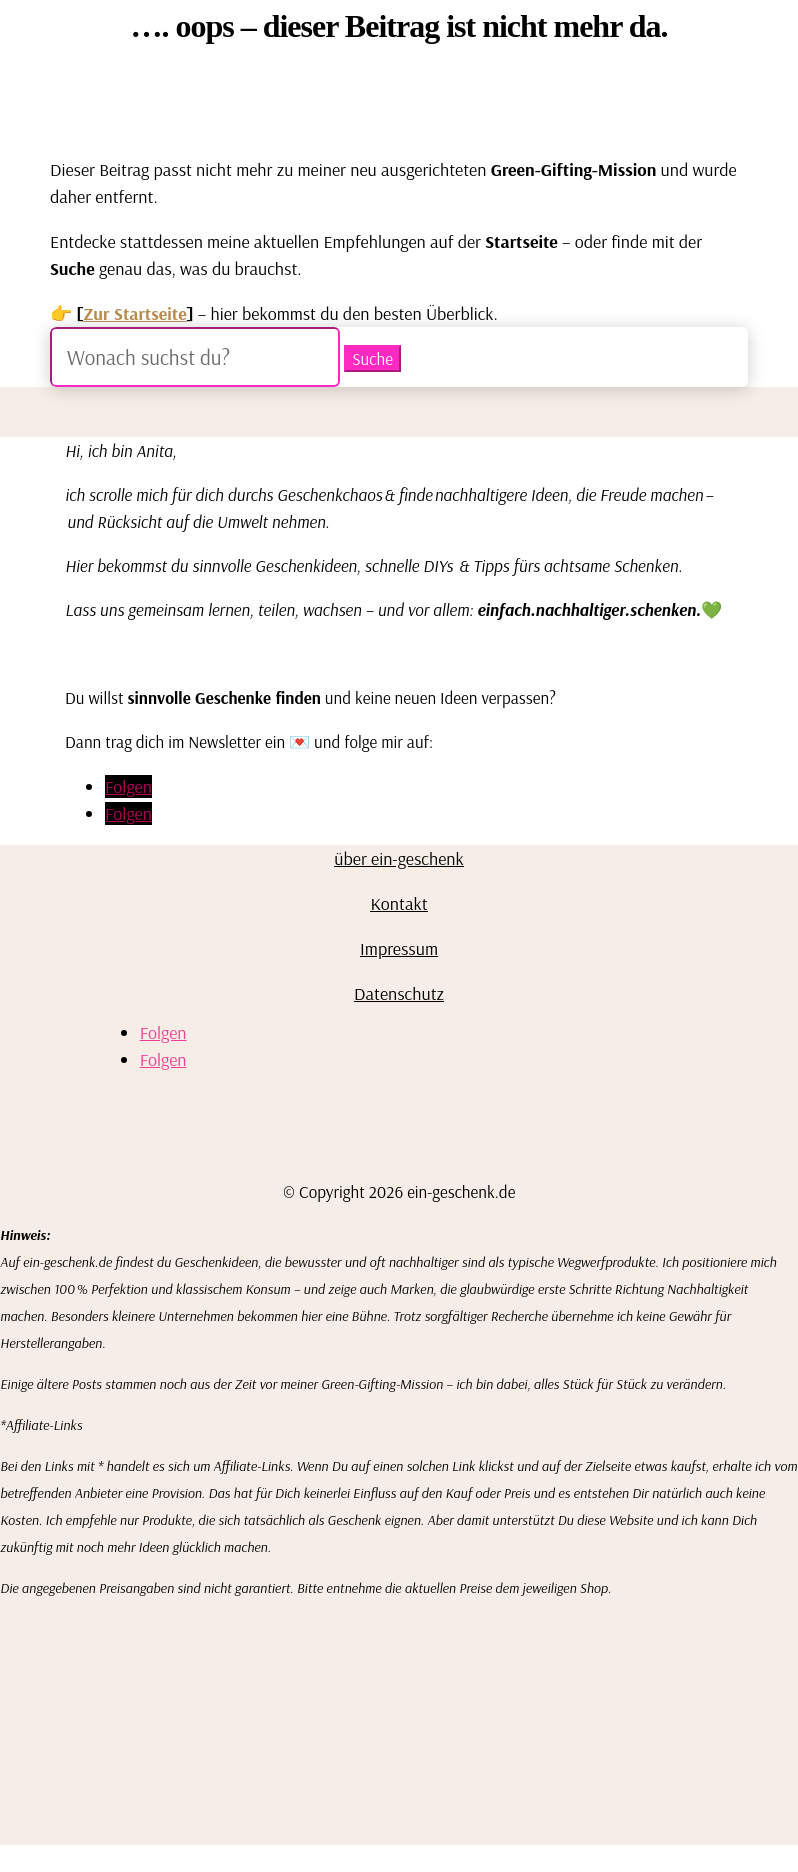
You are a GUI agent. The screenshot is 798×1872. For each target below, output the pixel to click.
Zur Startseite (135, 313)
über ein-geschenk (399, 858)
